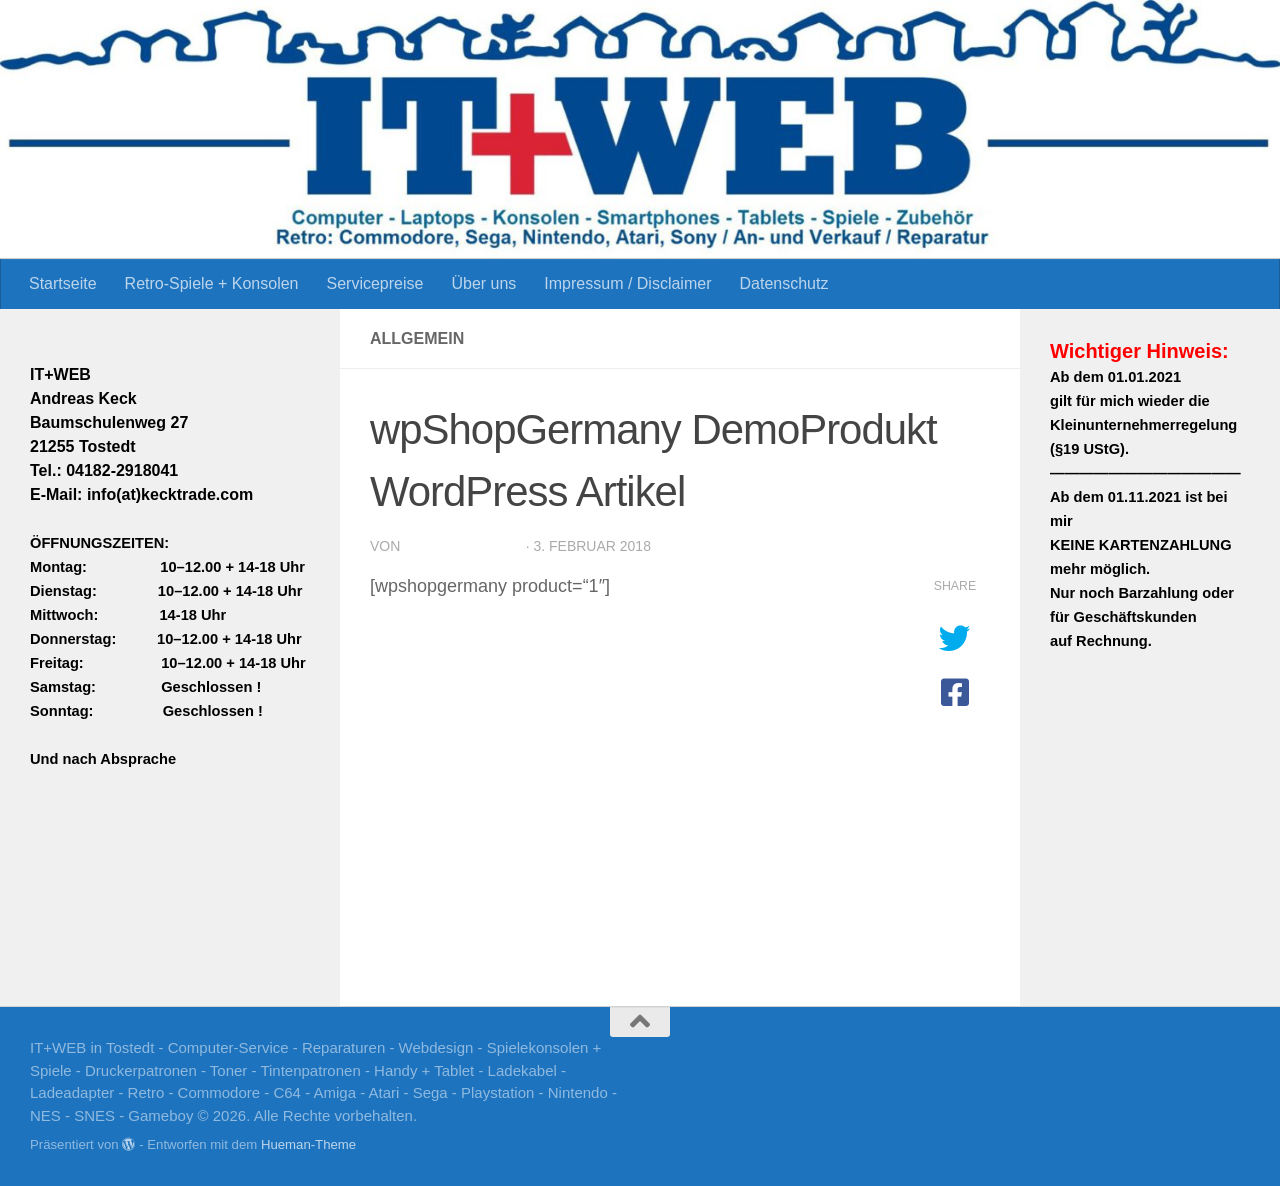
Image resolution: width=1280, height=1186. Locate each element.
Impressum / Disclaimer (627, 283)
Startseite (63, 283)
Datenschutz (783, 283)
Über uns (483, 283)
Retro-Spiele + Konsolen (212, 283)
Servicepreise (374, 283)
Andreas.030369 (462, 546)
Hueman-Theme (308, 1144)
